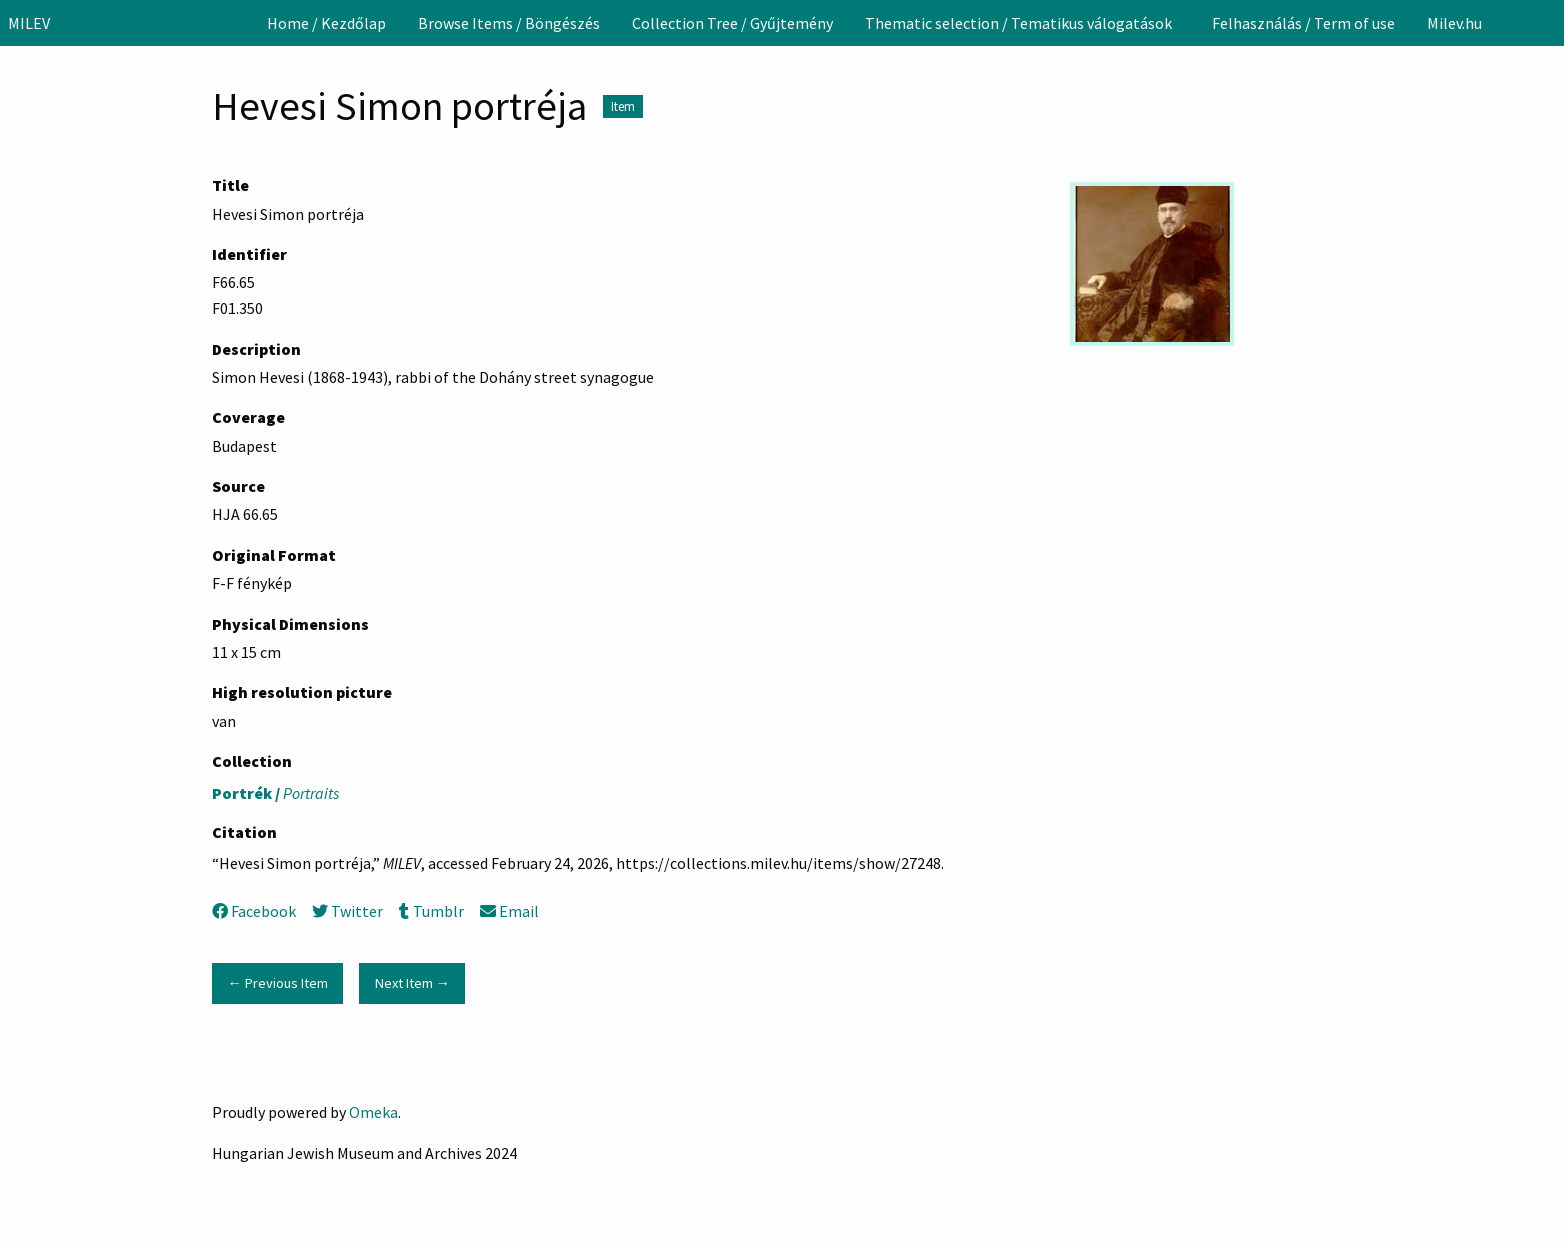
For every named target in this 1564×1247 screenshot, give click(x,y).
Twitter (347, 911)
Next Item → (412, 983)
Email (509, 911)
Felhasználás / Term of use (1303, 23)
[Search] (1547, 23)
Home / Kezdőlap (326, 23)
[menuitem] (326, 23)
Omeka (373, 1112)
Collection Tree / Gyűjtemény (732, 23)
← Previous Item (277, 983)
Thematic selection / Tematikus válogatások (1018, 23)
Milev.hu (1454, 23)
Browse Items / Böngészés (509, 23)
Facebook (254, 911)
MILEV (29, 23)
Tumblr (431, 911)
